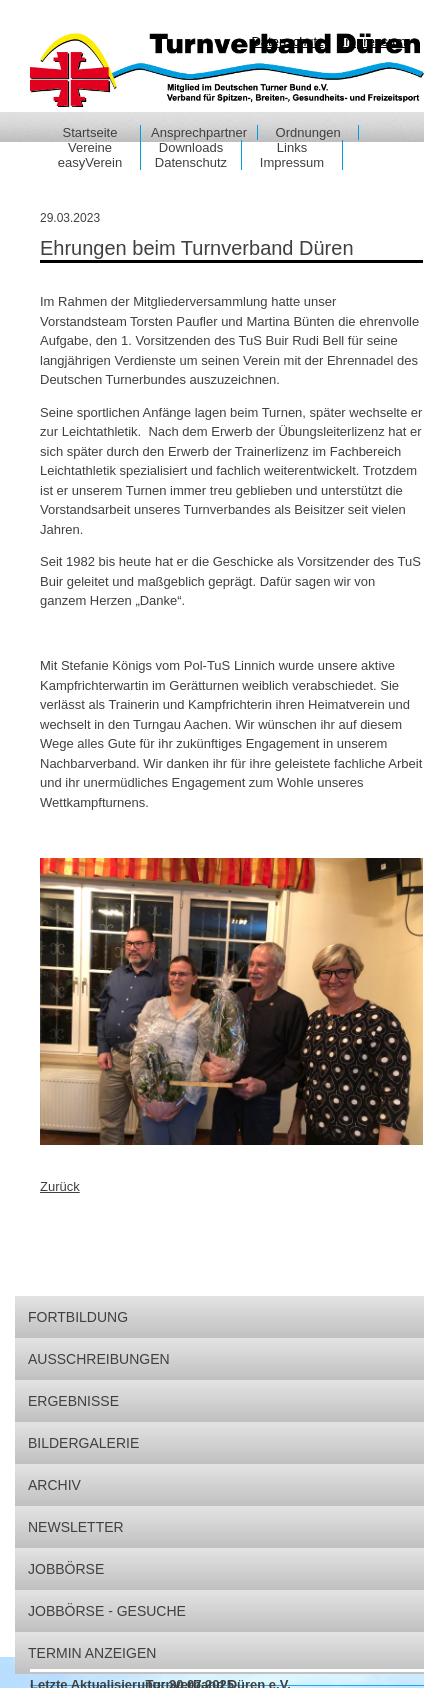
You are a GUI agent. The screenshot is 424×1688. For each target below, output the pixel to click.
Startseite (90, 132)
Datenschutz (191, 162)
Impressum (292, 162)
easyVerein (90, 162)
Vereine (90, 147)
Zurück (60, 1186)
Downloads (191, 147)
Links (292, 147)
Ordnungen (308, 132)
